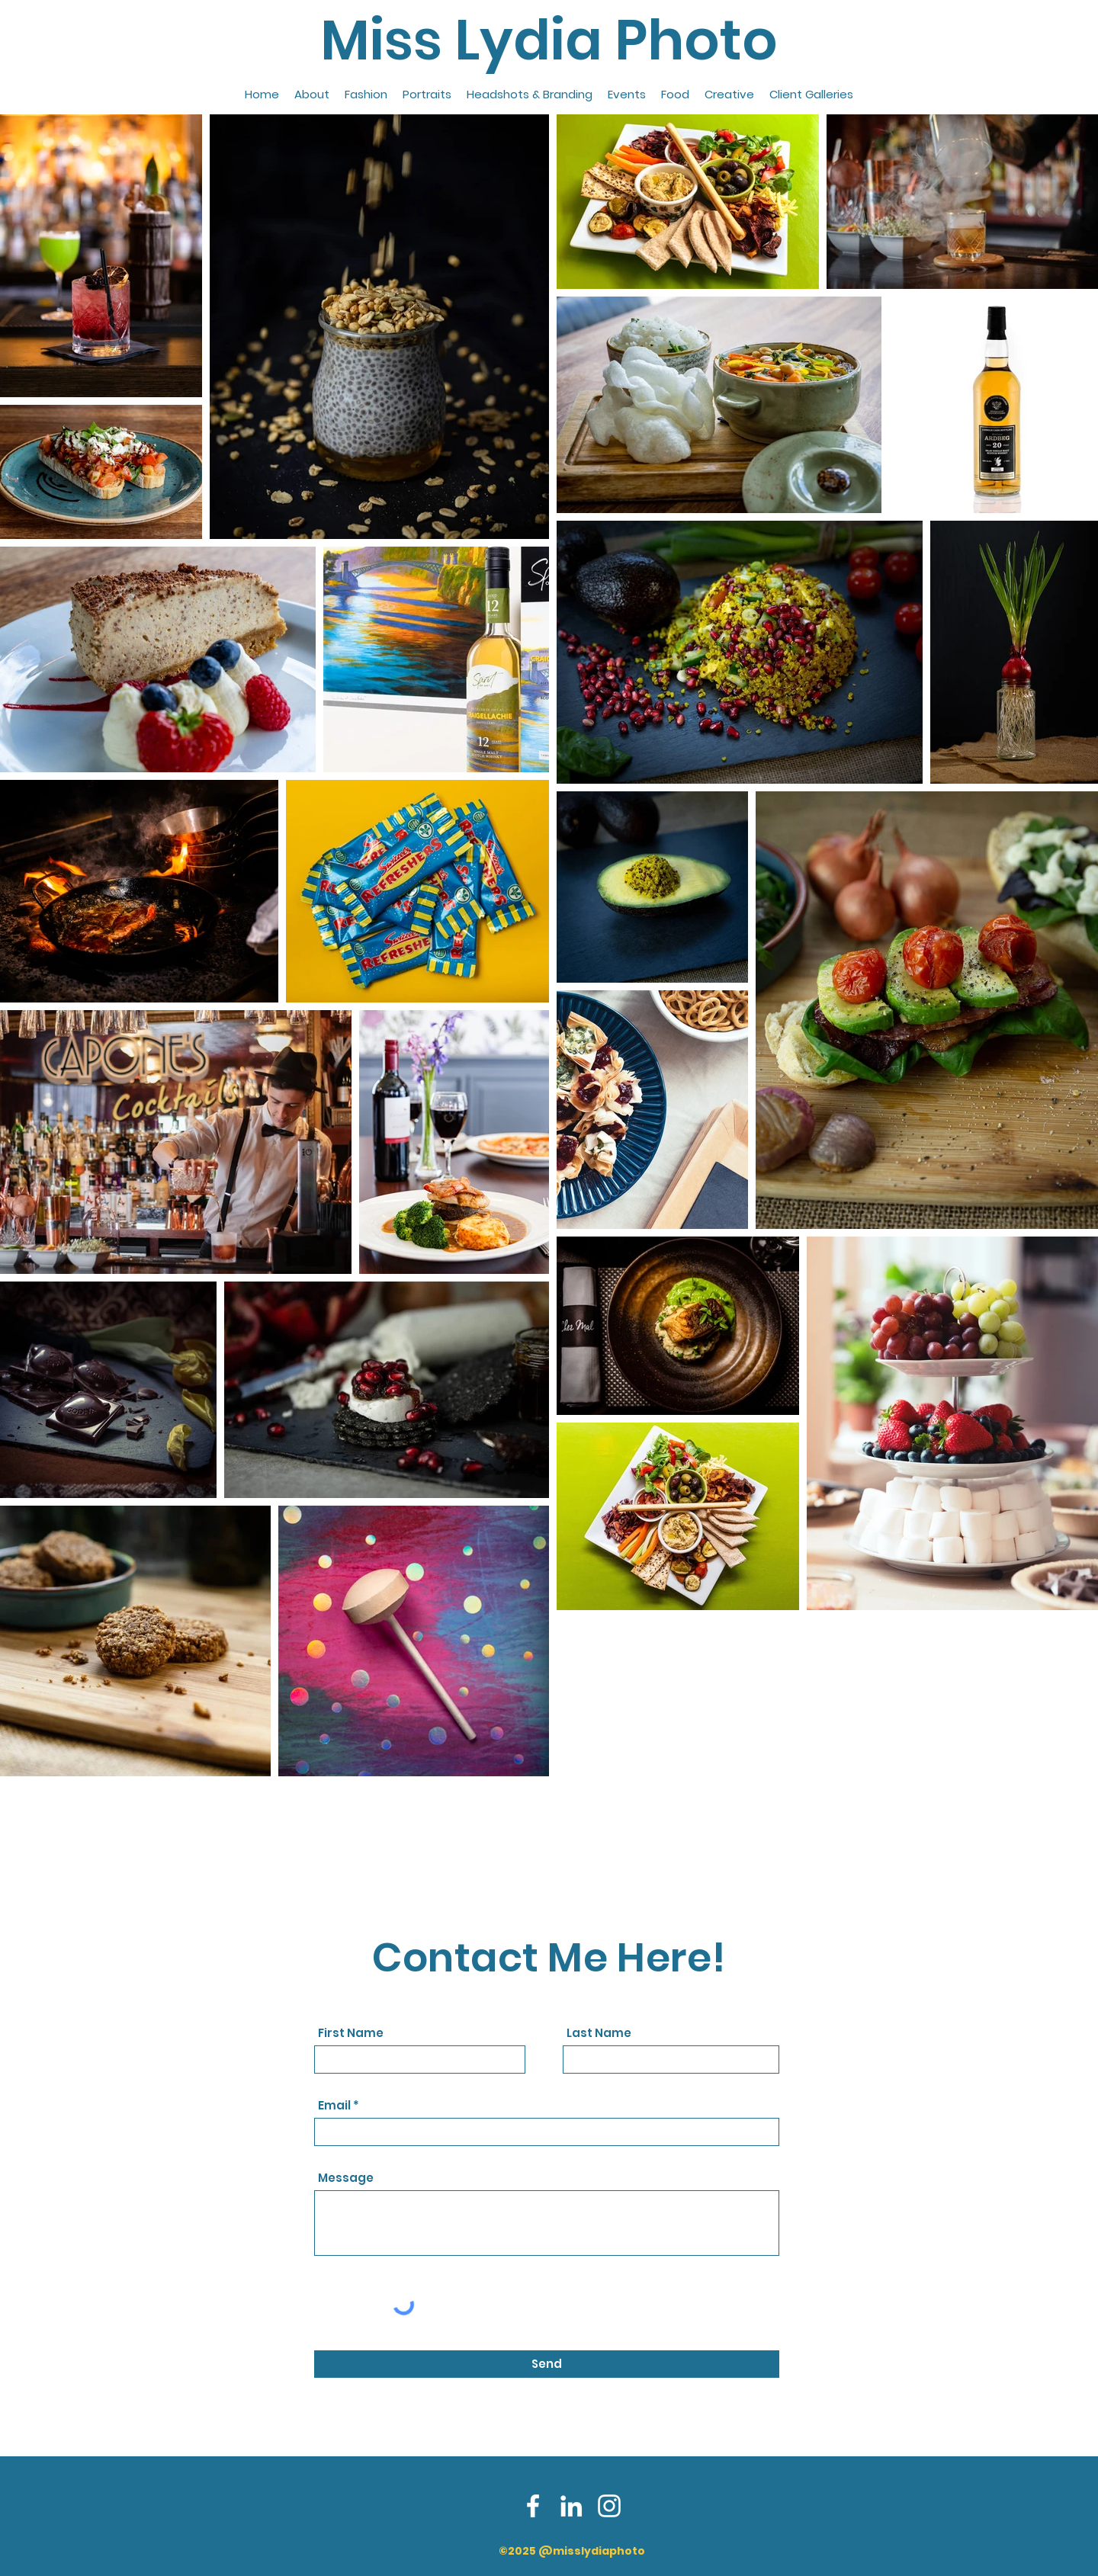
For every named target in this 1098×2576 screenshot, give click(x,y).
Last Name (599, 2033)
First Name (351, 2033)
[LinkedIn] (571, 2506)
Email (334, 2105)
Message (346, 2177)
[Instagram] (609, 2506)
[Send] (546, 2364)
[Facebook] (533, 2506)
